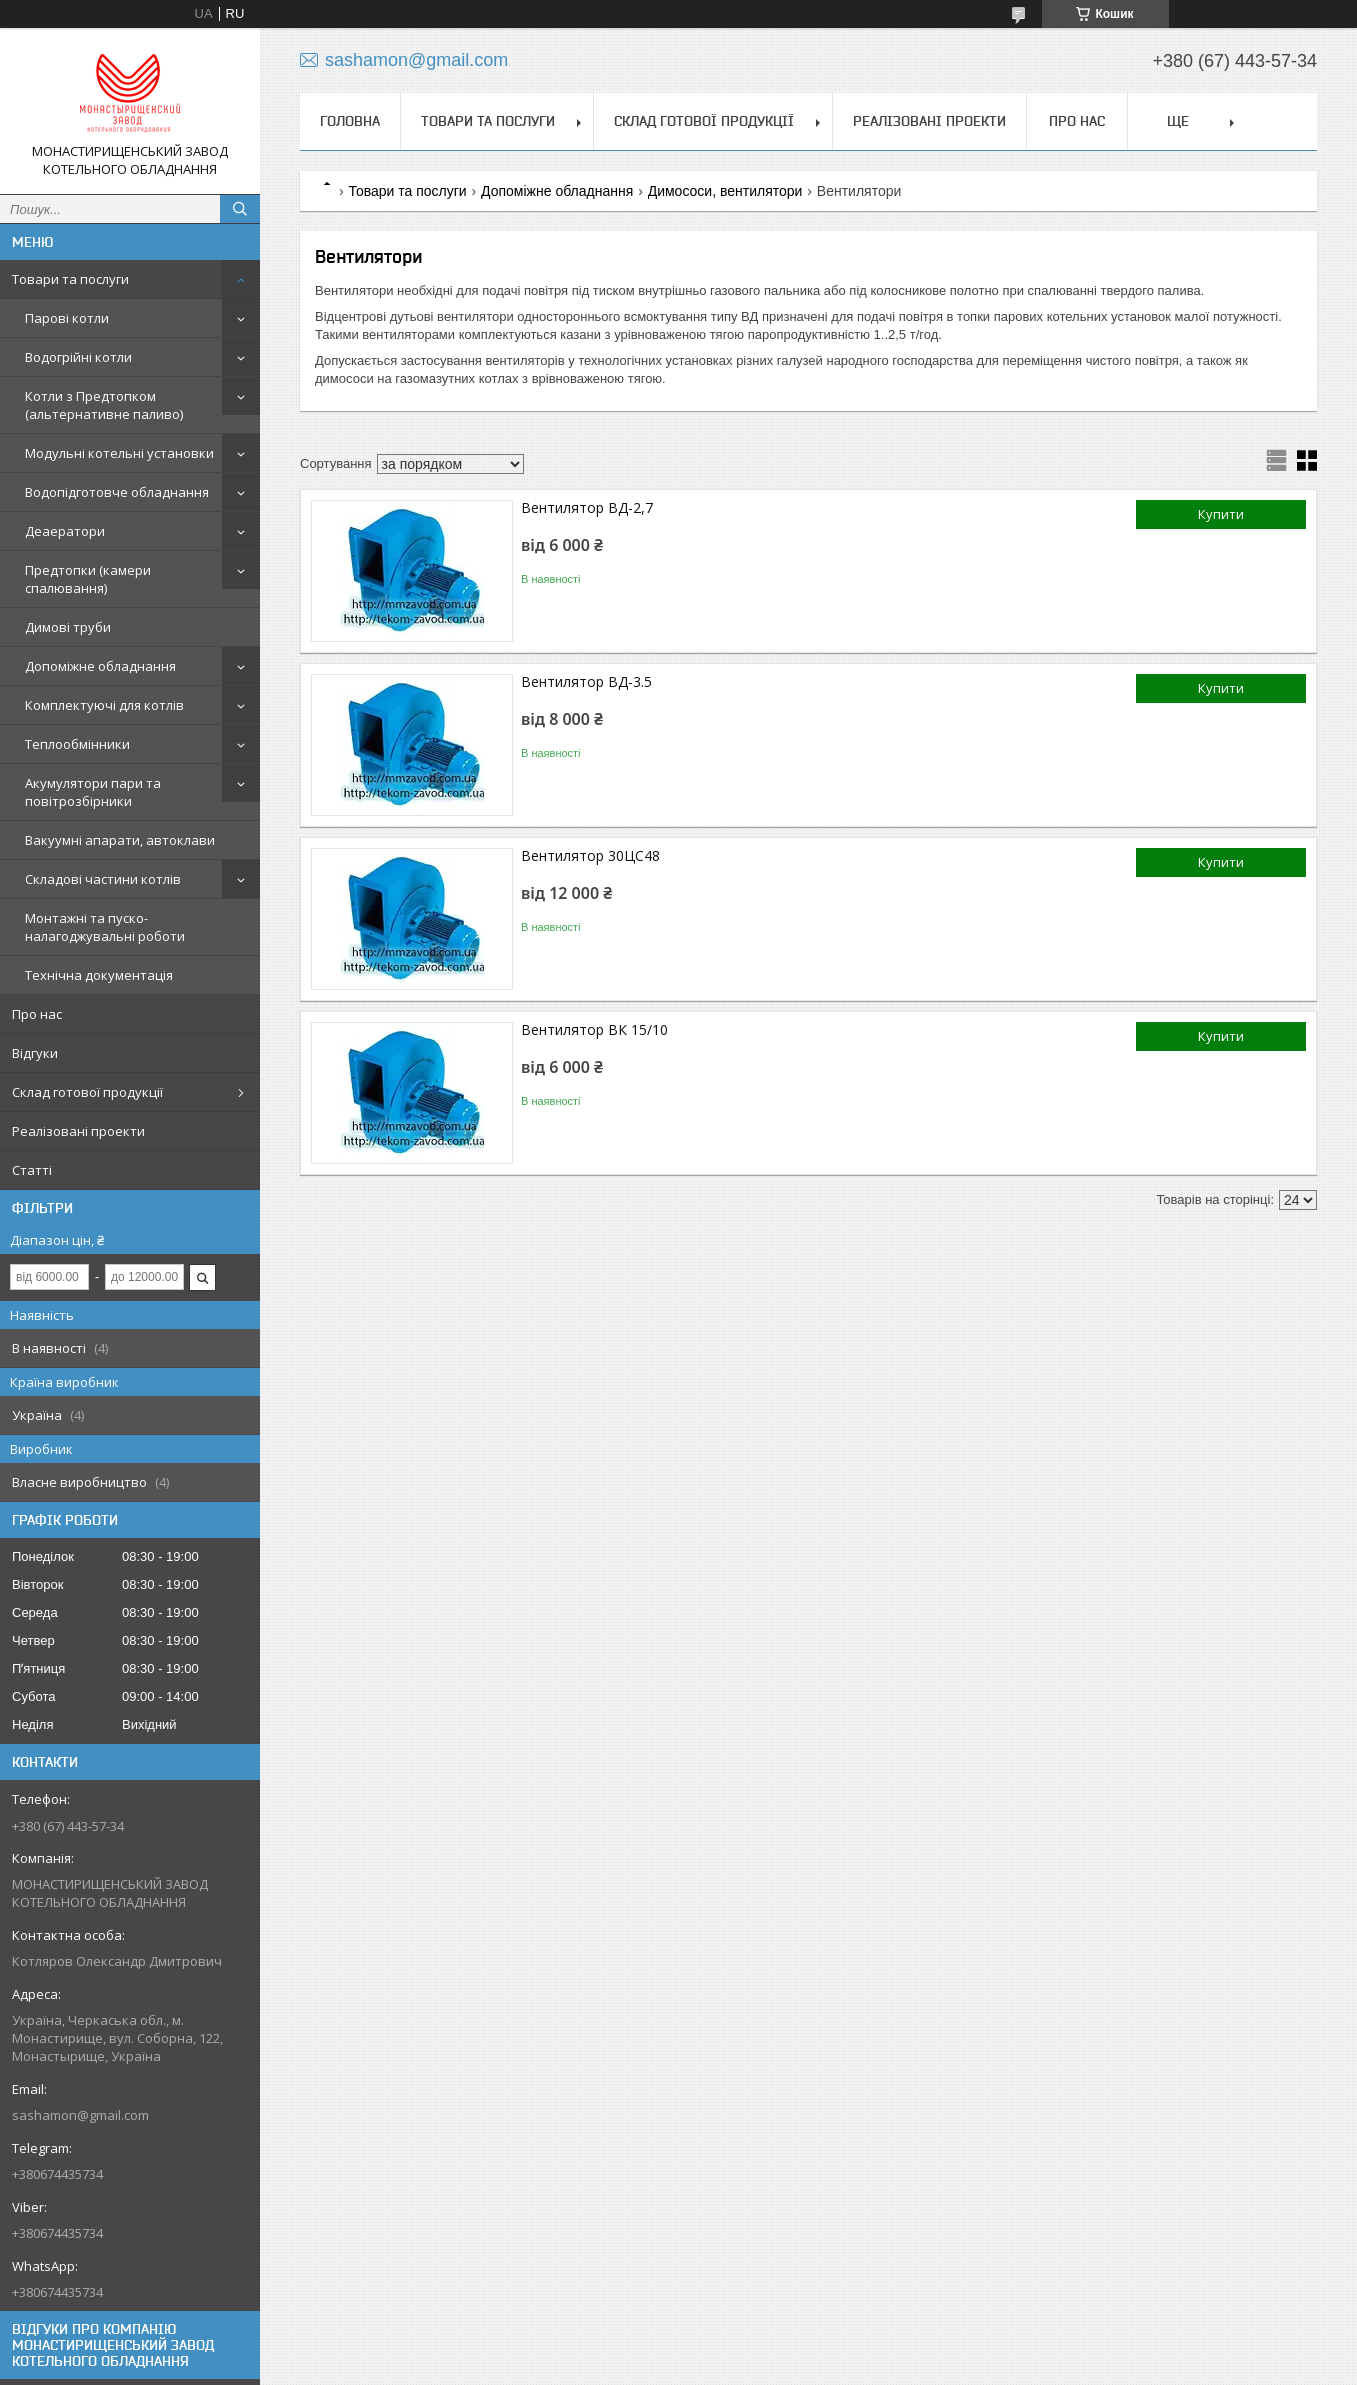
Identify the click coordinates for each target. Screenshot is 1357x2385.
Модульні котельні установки (119, 453)
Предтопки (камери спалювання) (88, 579)
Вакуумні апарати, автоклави (120, 840)
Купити (1221, 514)
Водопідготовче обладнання (117, 492)
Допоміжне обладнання (100, 666)
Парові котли (67, 318)
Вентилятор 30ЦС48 (590, 855)
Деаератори (65, 531)
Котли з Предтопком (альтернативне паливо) (104, 405)
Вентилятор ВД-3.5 (586, 681)
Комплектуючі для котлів (104, 705)
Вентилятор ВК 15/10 (594, 1029)
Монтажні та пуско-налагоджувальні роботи (105, 927)
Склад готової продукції (87, 1092)
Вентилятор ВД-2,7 (587, 507)
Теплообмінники (77, 744)
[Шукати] (240, 209)
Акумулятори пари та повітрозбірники (93, 792)
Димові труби (68, 627)
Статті (32, 1170)
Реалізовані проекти (78, 1131)
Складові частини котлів (103, 879)
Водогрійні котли (78, 357)
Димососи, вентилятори (725, 191)
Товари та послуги (70, 279)
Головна (350, 121)
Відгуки (35, 1053)
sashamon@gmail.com (80, 2115)
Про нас (37, 1014)
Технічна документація (99, 975)
